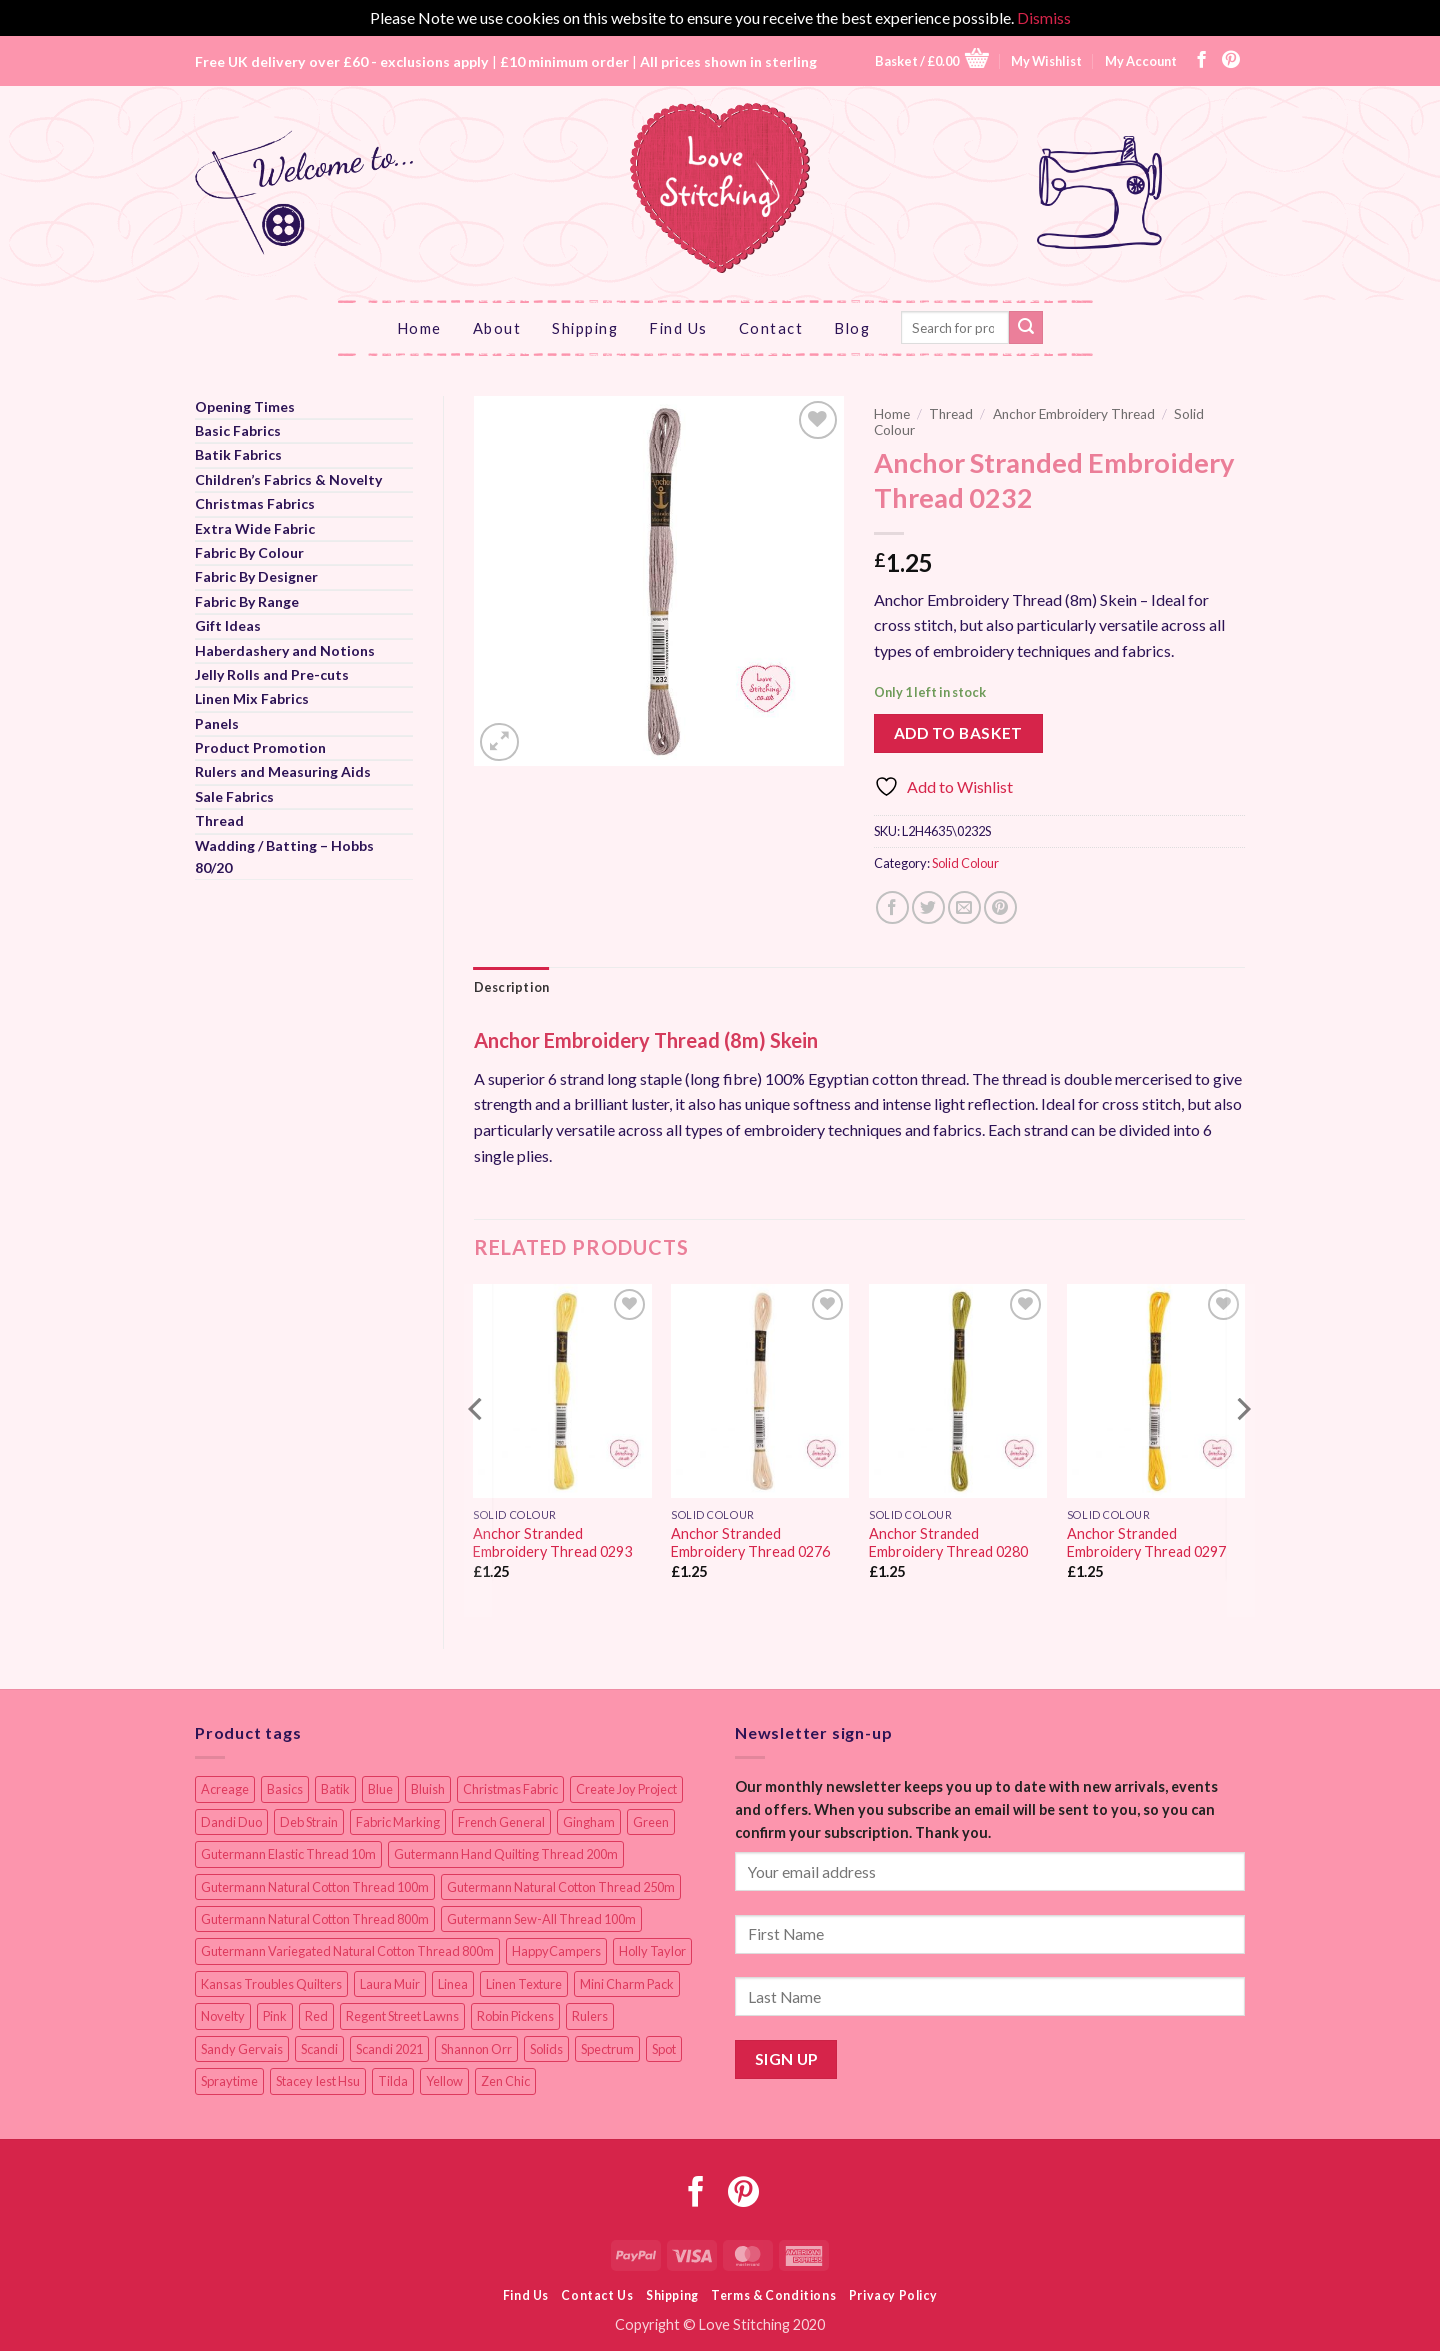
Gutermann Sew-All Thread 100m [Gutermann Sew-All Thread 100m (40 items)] (541, 1919)
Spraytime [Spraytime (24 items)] (229, 2081)
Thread (219, 820)
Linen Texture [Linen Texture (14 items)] (524, 1984)
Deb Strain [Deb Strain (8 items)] (309, 1822)
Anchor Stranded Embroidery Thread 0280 (948, 1543)
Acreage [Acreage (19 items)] (225, 1789)
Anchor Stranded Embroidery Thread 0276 (750, 1543)
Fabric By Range (247, 601)
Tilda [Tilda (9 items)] (393, 2081)
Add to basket (958, 733)
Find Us (678, 328)
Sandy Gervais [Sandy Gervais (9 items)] (242, 2049)
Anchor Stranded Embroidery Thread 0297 (1146, 1543)
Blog (852, 328)
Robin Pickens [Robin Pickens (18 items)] (515, 2016)
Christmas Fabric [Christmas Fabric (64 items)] (510, 1789)
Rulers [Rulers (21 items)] (590, 2016)
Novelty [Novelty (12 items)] (223, 2016)
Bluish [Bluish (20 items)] (428, 1789)
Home (419, 328)
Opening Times (245, 406)
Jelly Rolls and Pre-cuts (272, 674)
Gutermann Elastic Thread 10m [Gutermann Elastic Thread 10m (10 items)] (288, 1854)
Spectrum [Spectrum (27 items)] (607, 2049)
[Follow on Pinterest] (1231, 61)
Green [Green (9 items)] (651, 1822)
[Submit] (1026, 328)
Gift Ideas (228, 625)
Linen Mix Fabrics (252, 698)
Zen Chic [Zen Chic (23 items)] (505, 2081)
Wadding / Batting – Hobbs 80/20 (284, 856)
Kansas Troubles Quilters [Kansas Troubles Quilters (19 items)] (271, 1984)
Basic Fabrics (238, 430)
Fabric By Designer (256, 576)
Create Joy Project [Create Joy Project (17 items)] (626, 1789)
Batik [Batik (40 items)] (335, 1789)
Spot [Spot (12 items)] (664, 2049)
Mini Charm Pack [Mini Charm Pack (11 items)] (627, 1984)
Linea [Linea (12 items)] (453, 1984)
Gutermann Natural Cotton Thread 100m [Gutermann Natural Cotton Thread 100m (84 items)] (315, 1887)
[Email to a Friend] (964, 907)
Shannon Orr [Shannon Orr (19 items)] (476, 2049)
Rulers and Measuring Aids (283, 771)
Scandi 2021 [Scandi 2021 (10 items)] (389, 2049)
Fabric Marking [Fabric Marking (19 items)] (398, 1822)
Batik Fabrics (238, 454)
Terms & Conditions (773, 2295)
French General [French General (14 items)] (501, 1822)
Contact (771, 328)
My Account (1141, 61)
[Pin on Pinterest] (1000, 907)
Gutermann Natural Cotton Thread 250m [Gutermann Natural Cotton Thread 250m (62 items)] (561, 1887)
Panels (217, 723)
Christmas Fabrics (255, 503)
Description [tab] (512, 987)
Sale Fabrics (234, 796)
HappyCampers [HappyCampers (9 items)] (556, 1951)
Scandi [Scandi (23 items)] (319, 2049)
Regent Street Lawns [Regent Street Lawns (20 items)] (402, 2016)
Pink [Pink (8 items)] (275, 2016)
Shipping (585, 328)
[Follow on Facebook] (1202, 61)
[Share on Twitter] (928, 907)
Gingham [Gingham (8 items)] (589, 1822)
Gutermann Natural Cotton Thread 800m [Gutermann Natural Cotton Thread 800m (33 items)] (315, 1919)
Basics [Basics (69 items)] (285, 1789)
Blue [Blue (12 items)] (380, 1789)
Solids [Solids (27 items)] (546, 2049)
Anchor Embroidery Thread (1074, 414)
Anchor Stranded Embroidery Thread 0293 (552, 1543)
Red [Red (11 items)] (316, 2016)
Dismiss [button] (1044, 17)
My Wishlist (1046, 61)
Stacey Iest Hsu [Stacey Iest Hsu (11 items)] (318, 2081)
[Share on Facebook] (892, 907)
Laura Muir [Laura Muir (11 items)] (390, 1984)
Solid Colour (965, 863)
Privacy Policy (893, 2295)
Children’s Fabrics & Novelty (288, 479)
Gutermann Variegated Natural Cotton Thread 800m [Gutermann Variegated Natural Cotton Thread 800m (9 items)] (347, 1951)
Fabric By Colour (249, 552)
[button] (932, 60)
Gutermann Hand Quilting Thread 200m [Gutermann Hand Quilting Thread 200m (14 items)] (506, 1854)
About (497, 328)
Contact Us (597, 2295)
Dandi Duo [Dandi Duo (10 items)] (231, 1822)
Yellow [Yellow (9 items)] (444, 2081)
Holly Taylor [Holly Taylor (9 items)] (652, 1951)
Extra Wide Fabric (255, 528)
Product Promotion (260, 747)
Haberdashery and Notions (285, 650)
